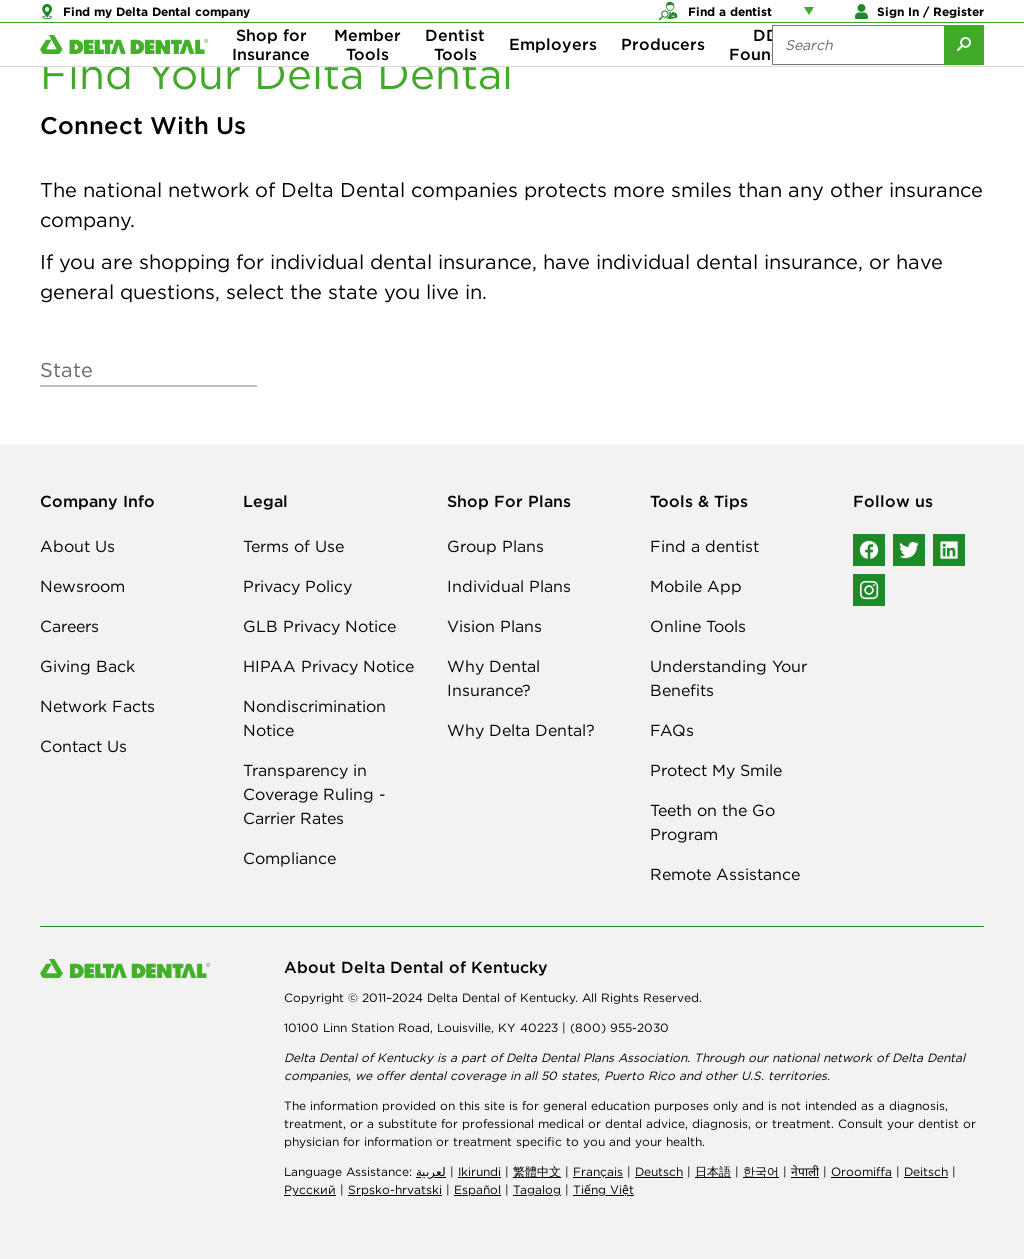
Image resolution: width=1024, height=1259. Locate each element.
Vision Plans (494, 626)
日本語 (713, 1171)
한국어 (761, 1171)
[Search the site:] (858, 80)
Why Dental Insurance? (493, 678)
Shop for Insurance (271, 80)
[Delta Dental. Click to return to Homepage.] (124, 80)
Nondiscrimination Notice (314, 718)
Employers (553, 80)
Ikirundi (479, 1171)
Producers (663, 80)
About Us (77, 546)
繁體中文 (537, 1171)
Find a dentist (704, 546)
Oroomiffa (861, 1171)
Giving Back (87, 666)
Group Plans (495, 546)
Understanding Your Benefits (728, 678)
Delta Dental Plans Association (596, 1057)
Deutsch (659, 1171)
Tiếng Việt (603, 1189)
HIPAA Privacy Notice (328, 666)
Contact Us (83, 746)
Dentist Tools (455, 80)
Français (598, 1171)
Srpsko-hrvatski (395, 1189)
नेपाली (805, 1171)
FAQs (672, 730)
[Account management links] (813, 20)
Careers (69, 626)
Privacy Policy (297, 586)
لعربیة (431, 1171)
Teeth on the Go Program (712, 822)
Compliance (289, 858)
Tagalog (537, 1189)
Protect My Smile (716, 770)
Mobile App (696, 586)
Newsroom (82, 586)
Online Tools (698, 626)
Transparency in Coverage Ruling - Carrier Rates (314, 794)
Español (477, 1189)
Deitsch (926, 1171)
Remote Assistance (725, 874)
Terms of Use (293, 546)
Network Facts (97, 706)
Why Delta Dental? (521, 730)
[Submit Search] (964, 80)
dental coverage (457, 1075)
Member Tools (367, 80)
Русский (310, 1189)
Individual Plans (509, 586)
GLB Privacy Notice (319, 626)
